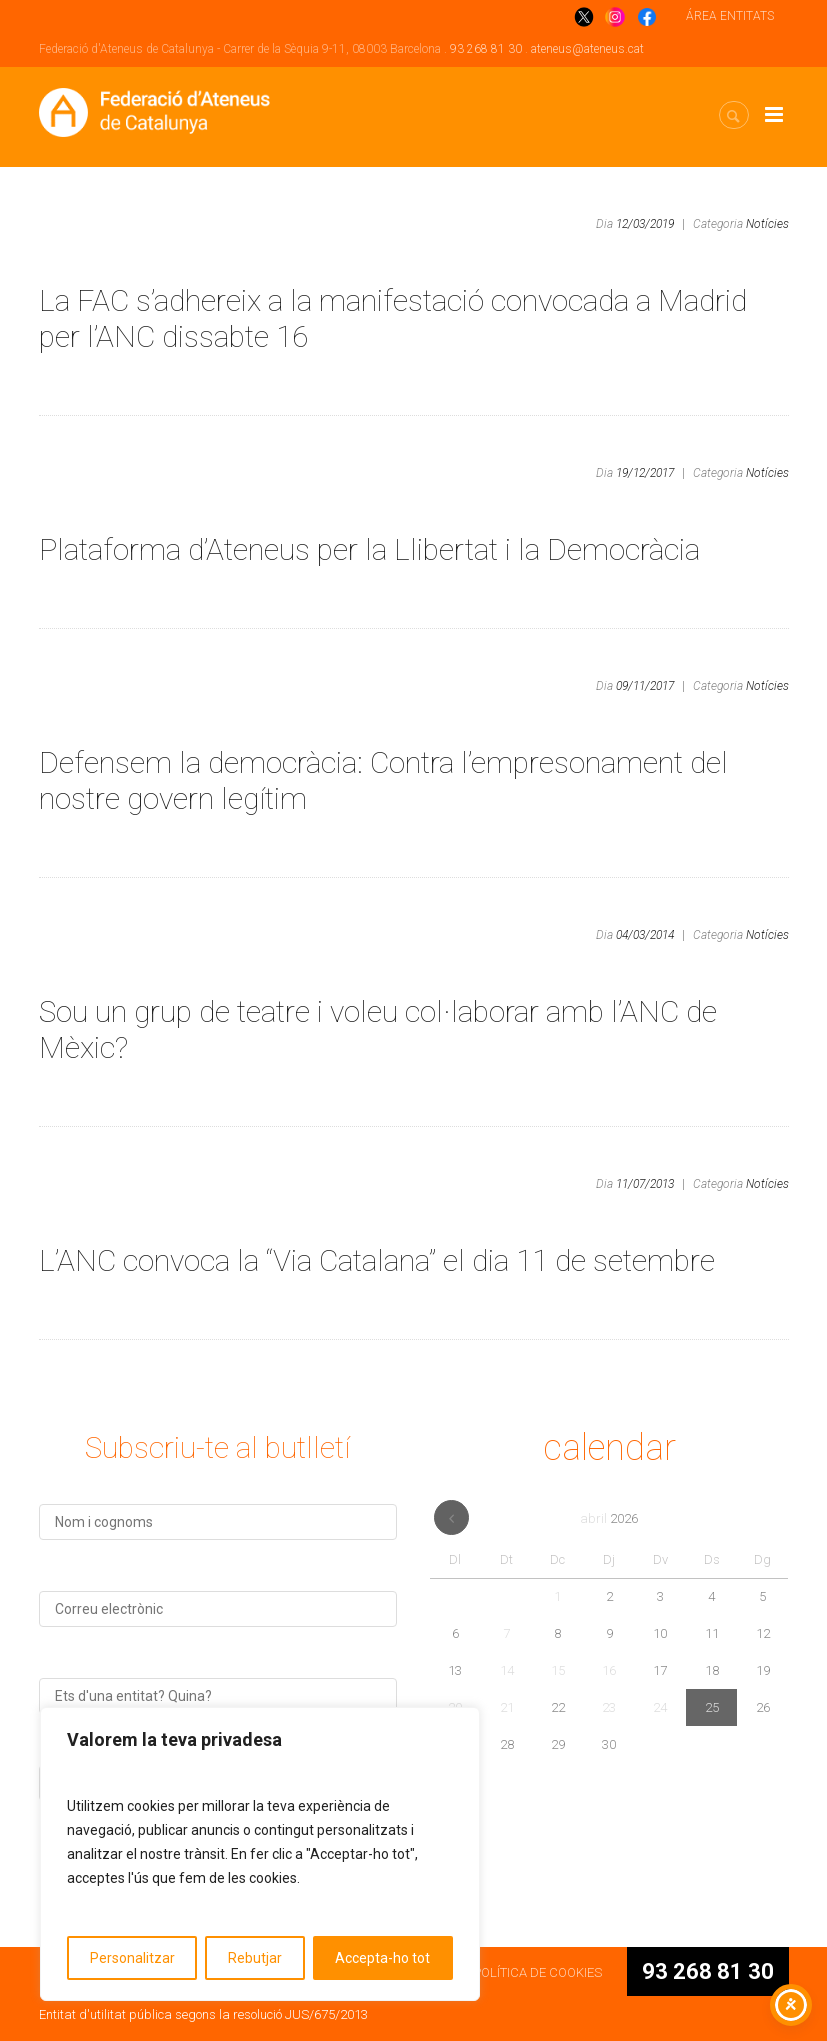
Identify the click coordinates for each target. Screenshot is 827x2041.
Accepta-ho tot (382, 1958)
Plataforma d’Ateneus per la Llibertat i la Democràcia (369, 549)
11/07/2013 (645, 1184)
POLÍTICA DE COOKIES (537, 1972)
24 (660, 1707)
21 (507, 1707)
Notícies (767, 224)
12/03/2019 (645, 224)
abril (609, 1518)
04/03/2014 (645, 935)
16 (609, 1670)
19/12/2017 (645, 473)
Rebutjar (255, 1958)
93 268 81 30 (486, 49)
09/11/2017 (645, 686)
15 (558, 1670)
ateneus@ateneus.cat (587, 49)
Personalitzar (132, 1958)
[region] (260, 1854)
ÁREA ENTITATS (730, 16)
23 (609, 1707)
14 (507, 1670)
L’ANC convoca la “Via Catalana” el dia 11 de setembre (377, 1260)
